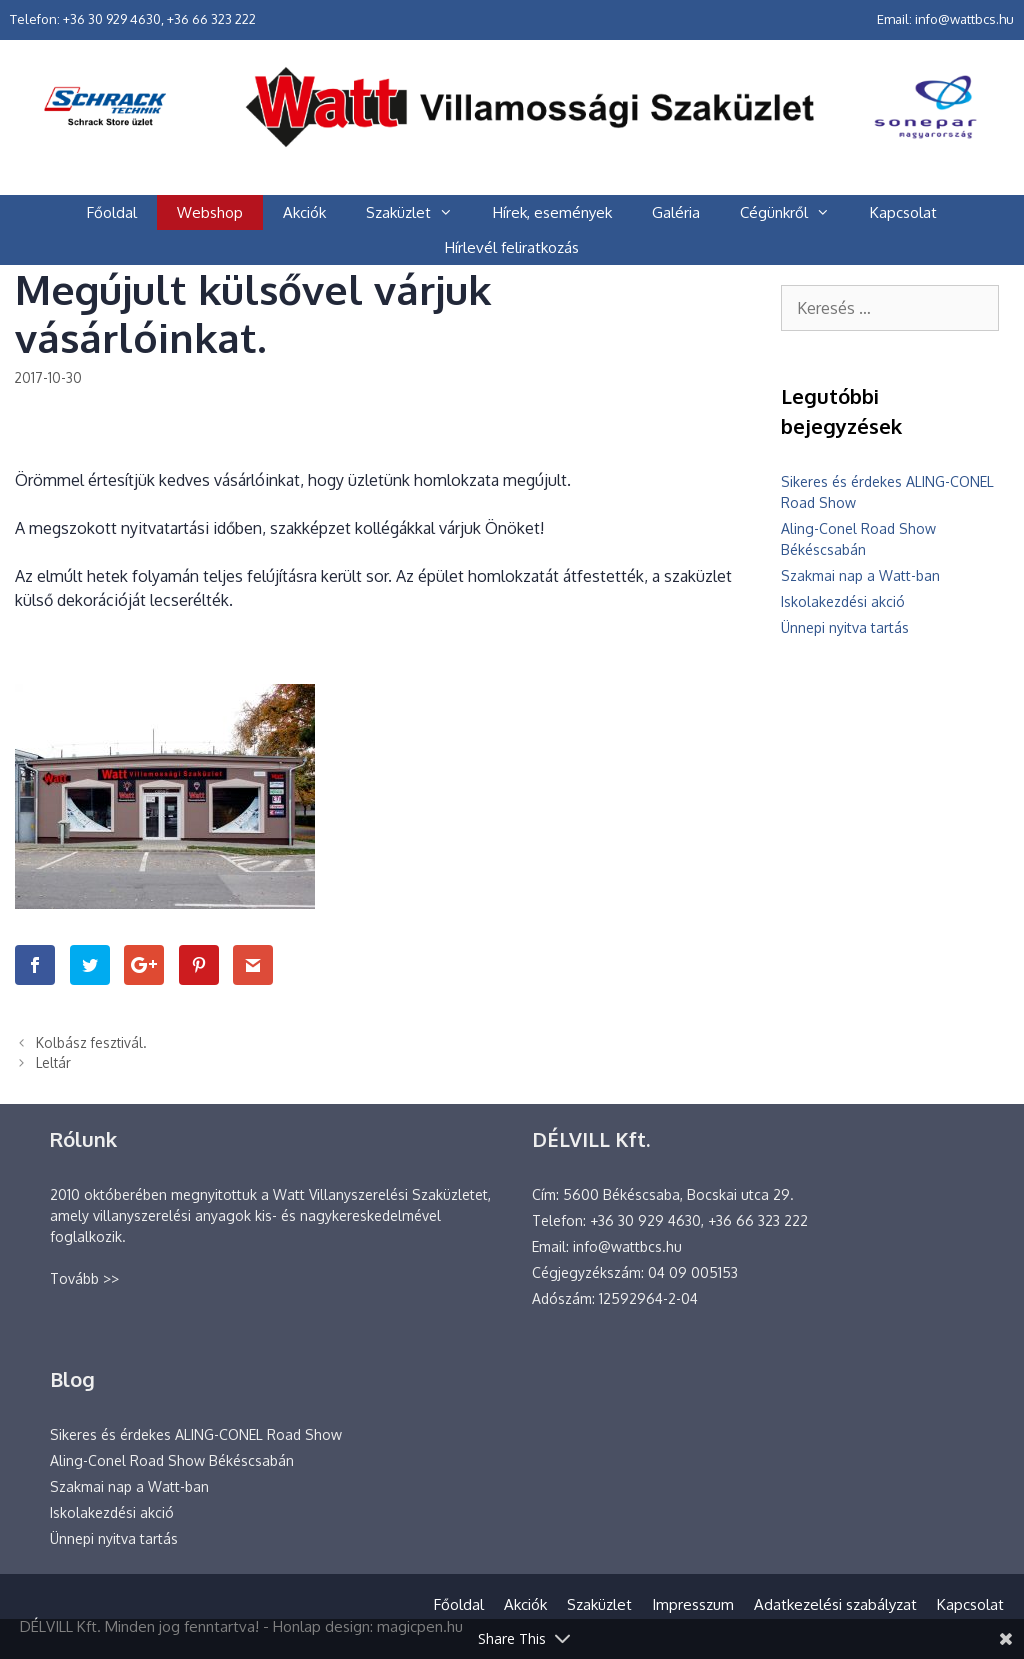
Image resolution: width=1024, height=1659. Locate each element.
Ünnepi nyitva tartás (845, 627)
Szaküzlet (419, 212)
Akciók (304, 212)
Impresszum (693, 1604)
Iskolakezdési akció (843, 601)
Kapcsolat (903, 212)
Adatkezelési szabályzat (835, 1604)
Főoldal (112, 212)
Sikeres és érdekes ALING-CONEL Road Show (196, 1434)
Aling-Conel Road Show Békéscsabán (172, 1460)
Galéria (676, 212)
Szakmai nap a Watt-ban (860, 575)
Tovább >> (84, 1278)
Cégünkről (795, 212)
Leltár (53, 1062)
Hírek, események (552, 212)
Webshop (210, 212)
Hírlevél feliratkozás (512, 247)
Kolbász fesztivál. (91, 1042)
